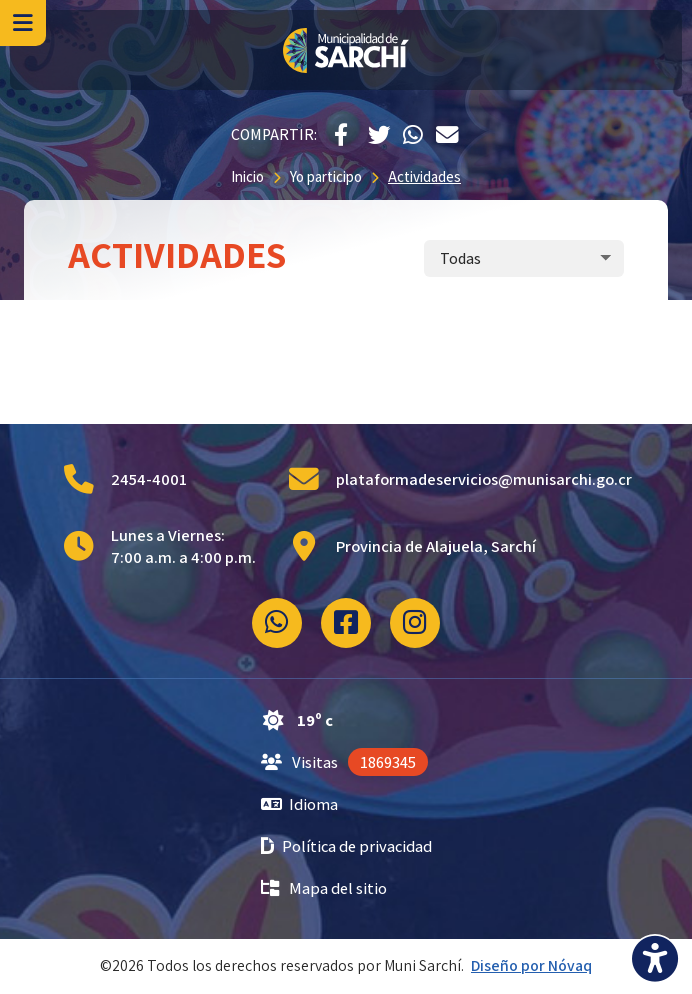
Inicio (247, 176)
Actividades (424, 176)
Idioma (300, 804)
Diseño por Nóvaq (531, 965)
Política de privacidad (346, 846)
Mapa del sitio (324, 888)
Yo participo (326, 176)
